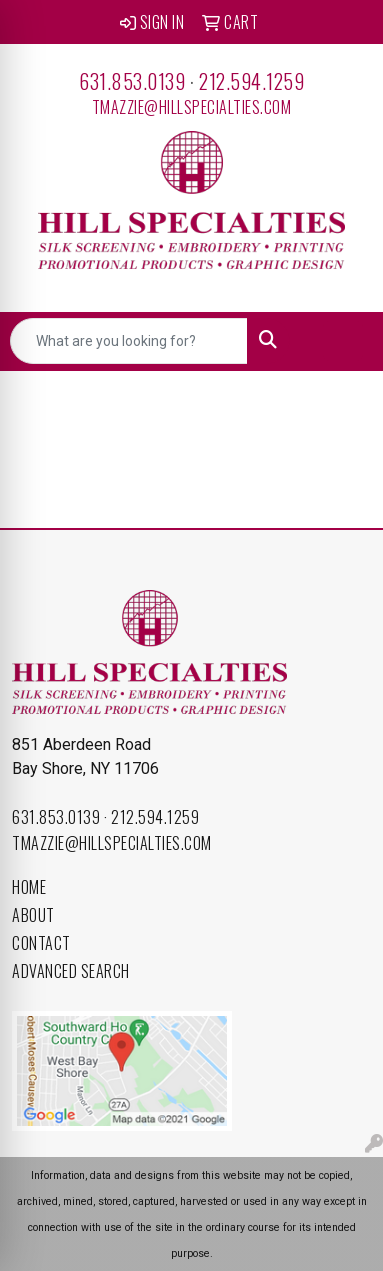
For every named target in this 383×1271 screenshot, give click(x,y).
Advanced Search (71, 971)
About (33, 915)
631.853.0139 (132, 81)
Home (29, 887)
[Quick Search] (129, 341)
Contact (41, 943)
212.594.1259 (251, 81)
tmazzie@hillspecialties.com (192, 107)
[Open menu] (343, 341)
